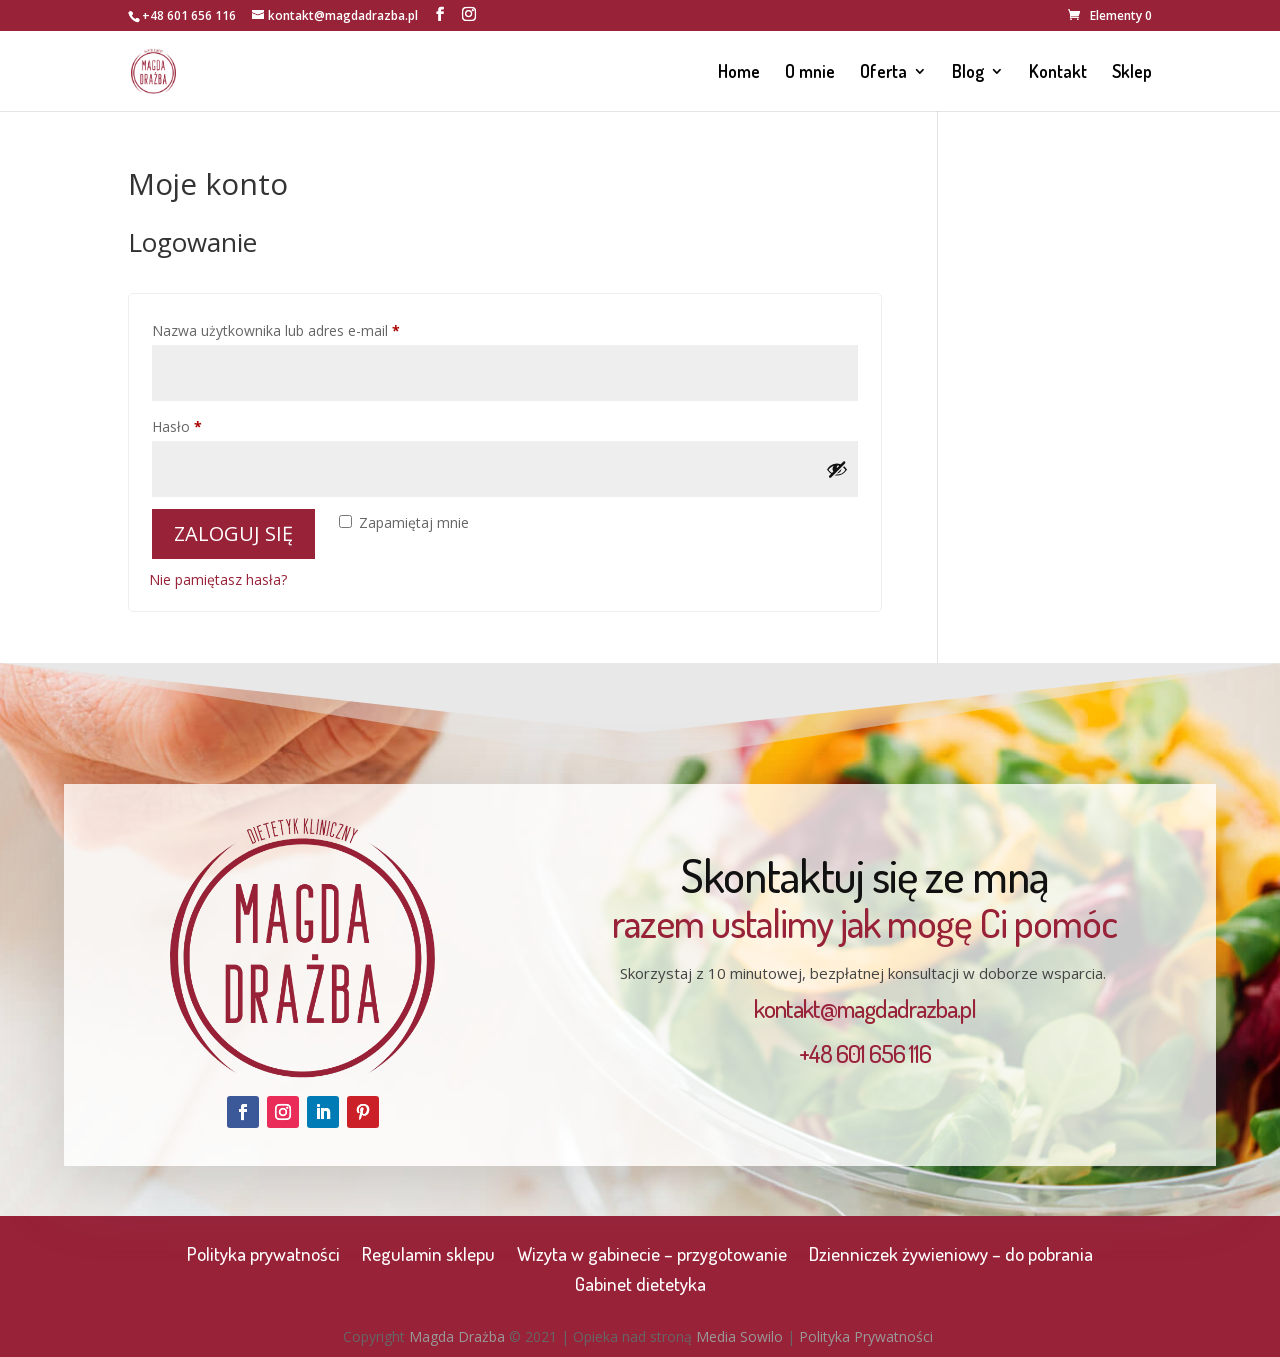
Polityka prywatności (263, 1256)
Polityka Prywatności (866, 1336)
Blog (968, 73)
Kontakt (1058, 73)
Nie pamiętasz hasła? (218, 579)
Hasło (213, 424)
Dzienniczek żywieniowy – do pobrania (951, 1256)
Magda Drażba (457, 1336)
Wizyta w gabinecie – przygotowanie (652, 1256)
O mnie (810, 73)
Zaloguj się (233, 533)
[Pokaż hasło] (837, 469)
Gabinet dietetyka (640, 1286)
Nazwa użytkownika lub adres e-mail (312, 328)
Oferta (883, 73)
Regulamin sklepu (428, 1256)
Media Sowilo (739, 1336)
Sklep (1132, 73)
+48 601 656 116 (189, 15)
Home (739, 73)
